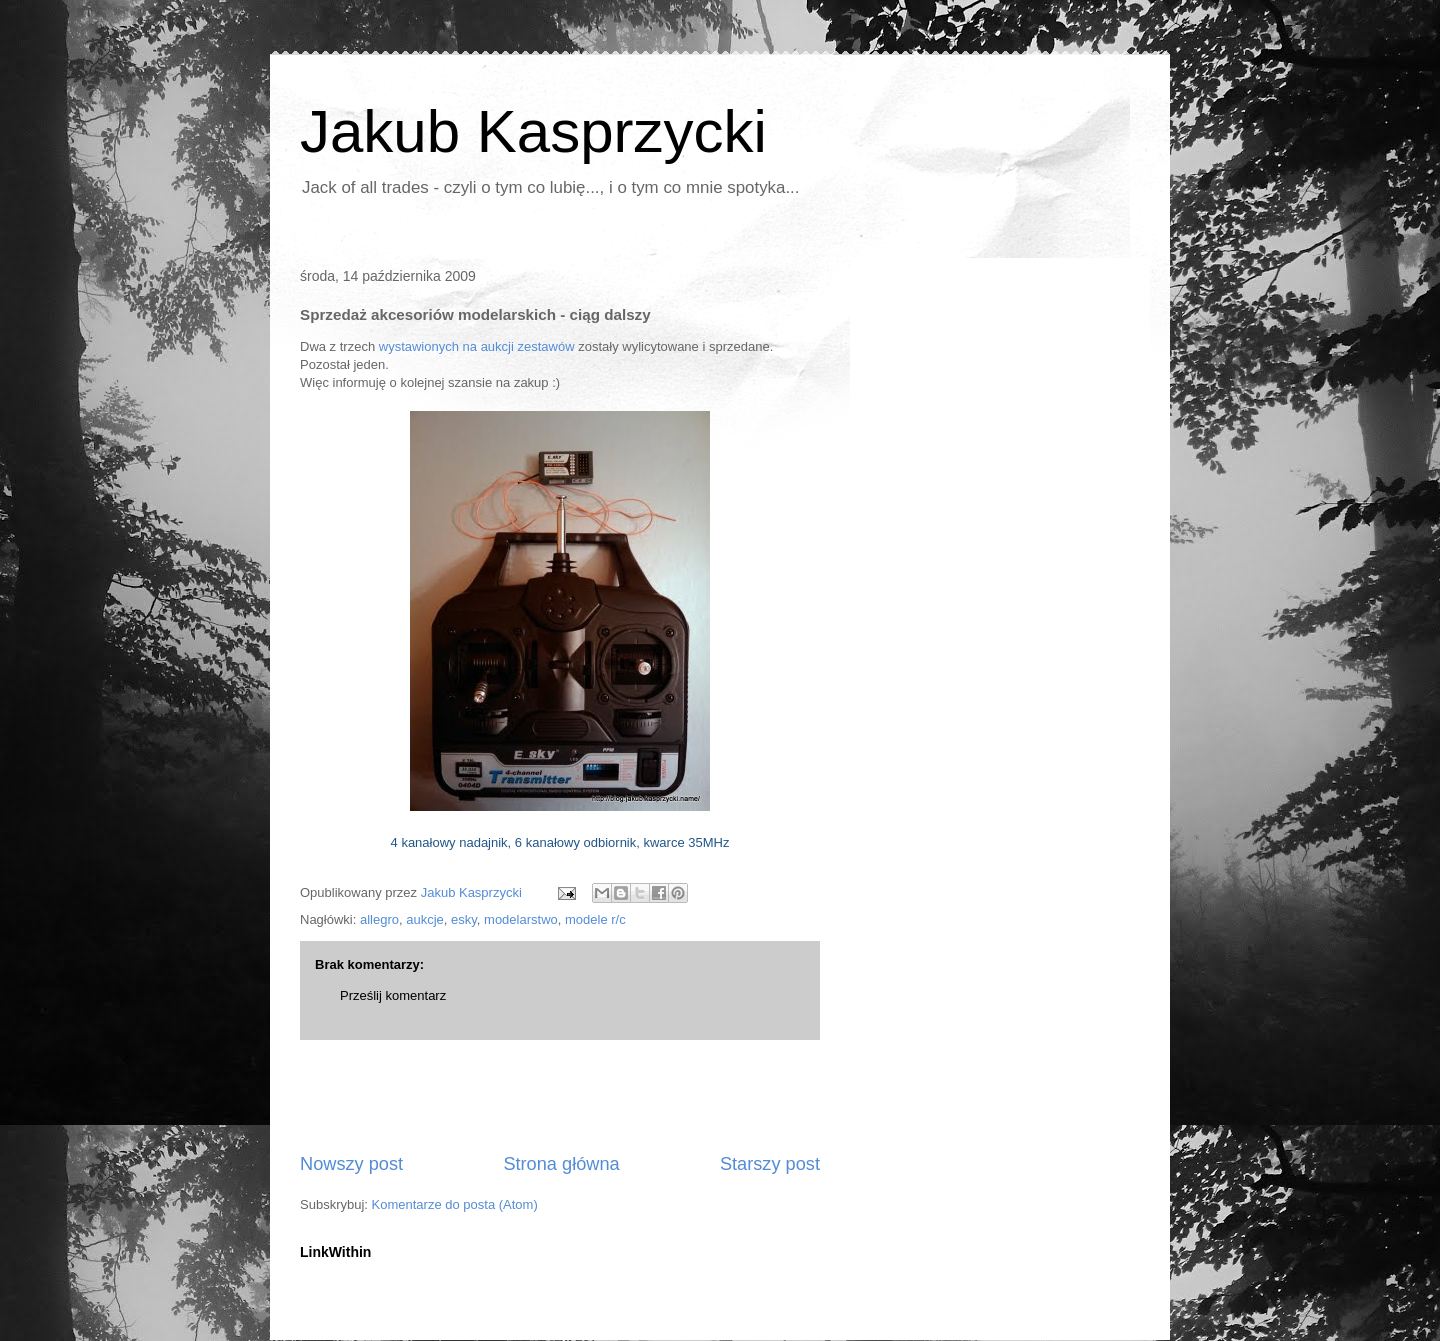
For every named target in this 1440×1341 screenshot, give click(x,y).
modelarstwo (521, 919)
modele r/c (595, 919)
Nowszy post (351, 1164)
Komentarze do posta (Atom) (455, 1204)
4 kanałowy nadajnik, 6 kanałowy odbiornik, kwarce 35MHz (560, 842)
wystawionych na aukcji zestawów (477, 346)
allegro (379, 919)
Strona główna (561, 1164)
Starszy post (770, 1164)
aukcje (425, 919)
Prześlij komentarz (393, 995)
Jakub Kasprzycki (533, 131)
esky (464, 919)
